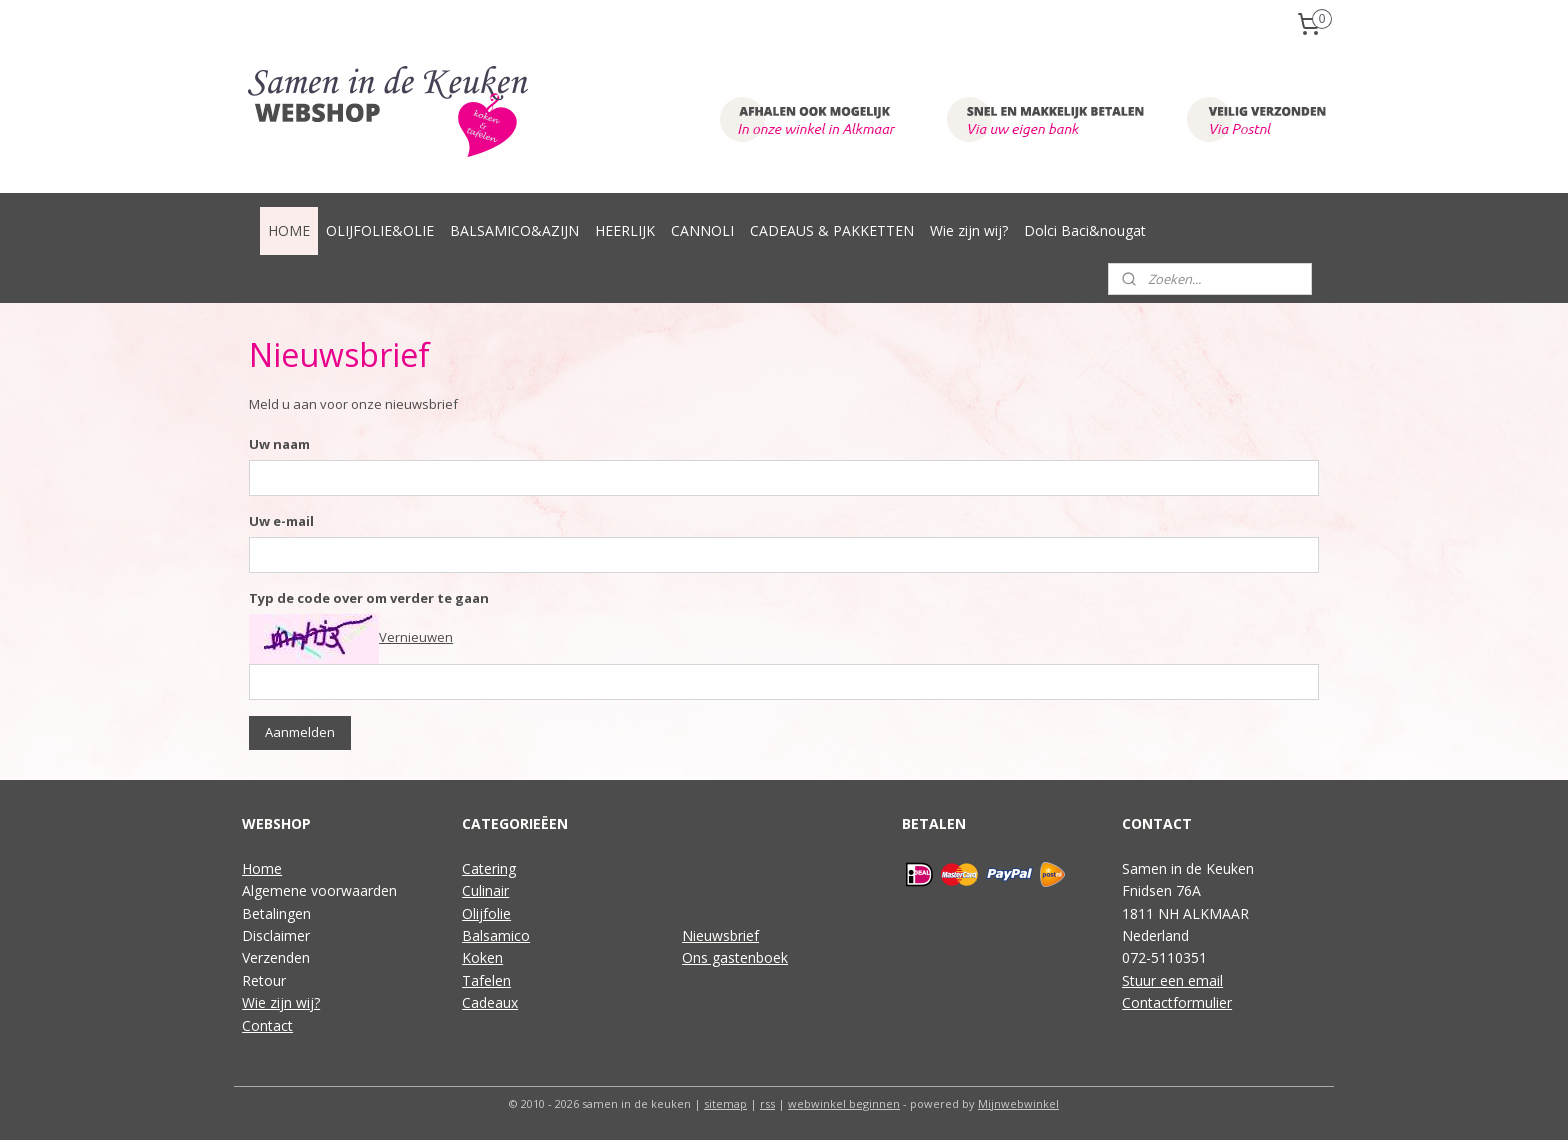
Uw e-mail (281, 521)
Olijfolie (486, 913)
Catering (489, 868)
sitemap (725, 1103)
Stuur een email (1172, 980)
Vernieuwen (416, 637)
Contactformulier (1177, 1002)
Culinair (485, 890)
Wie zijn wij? (969, 230)
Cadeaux (490, 1002)
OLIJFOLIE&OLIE (380, 230)
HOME (289, 230)
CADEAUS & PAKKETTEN (832, 230)
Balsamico (496, 935)
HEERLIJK (625, 230)
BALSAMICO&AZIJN (514, 230)
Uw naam (279, 444)
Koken (482, 957)
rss (767, 1103)
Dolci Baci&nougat (1085, 230)
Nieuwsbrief (720, 935)
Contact (267, 1025)
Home (262, 868)
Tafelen (486, 980)
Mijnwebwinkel (1018, 1103)
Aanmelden (300, 732)
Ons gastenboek (735, 957)
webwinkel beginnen (844, 1103)
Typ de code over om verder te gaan (369, 598)
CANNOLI (702, 230)
